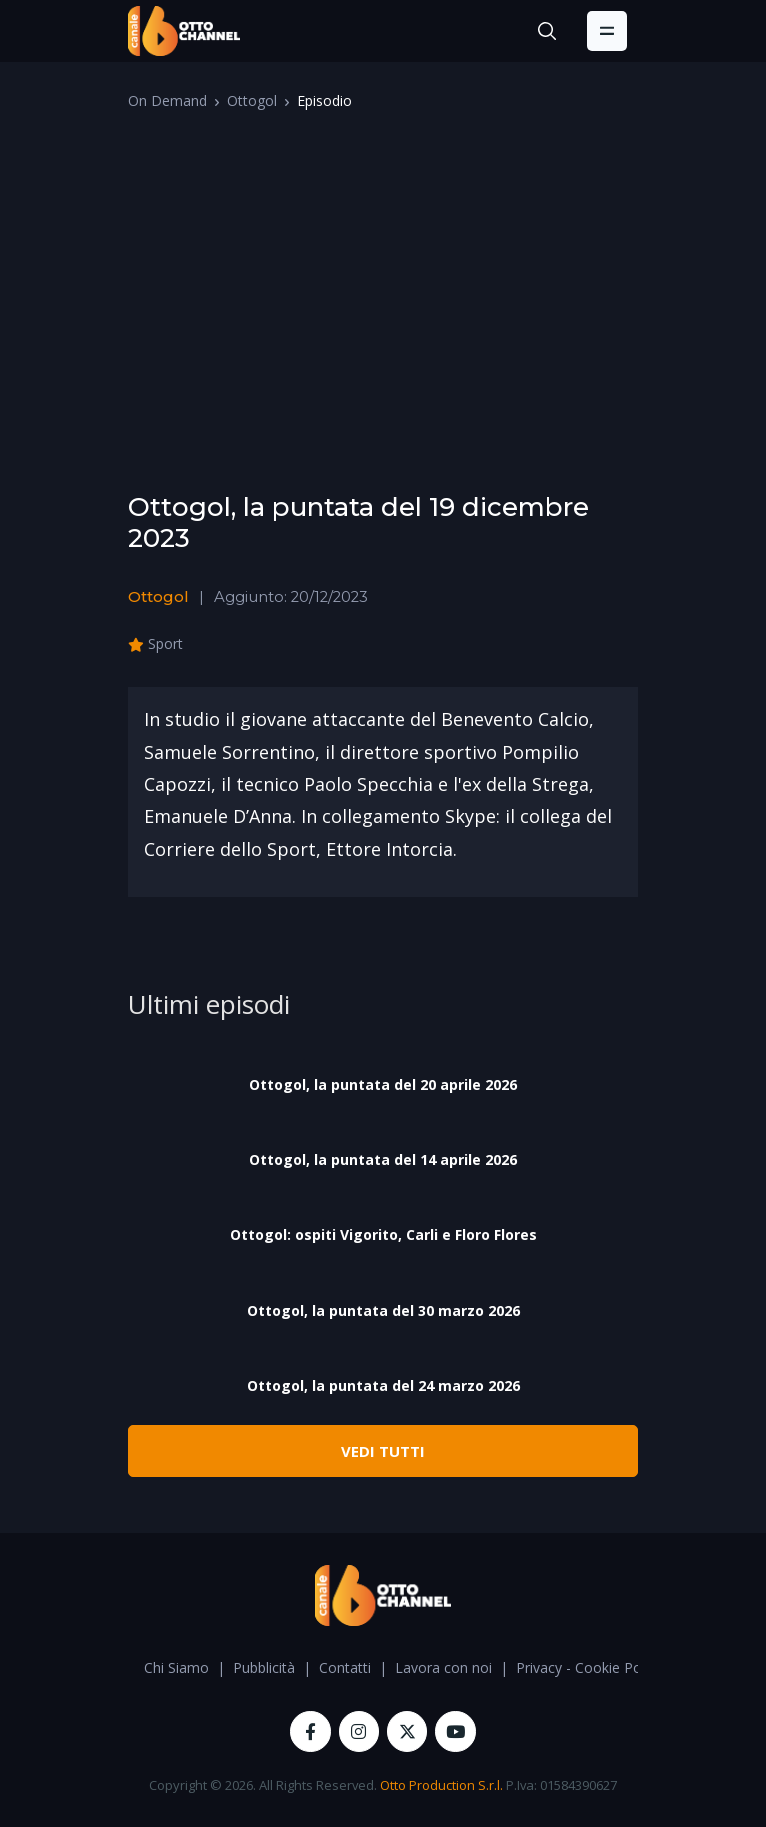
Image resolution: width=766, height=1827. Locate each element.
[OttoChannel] (184, 31)
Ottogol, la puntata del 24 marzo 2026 (383, 1385)
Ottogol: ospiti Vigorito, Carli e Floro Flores (383, 1234)
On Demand (167, 100)
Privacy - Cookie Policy (589, 1667)
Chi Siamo (176, 1667)
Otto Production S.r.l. (441, 1785)
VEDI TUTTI (383, 1451)
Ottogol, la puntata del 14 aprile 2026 (383, 1159)
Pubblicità (264, 1667)
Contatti (345, 1667)
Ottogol (252, 100)
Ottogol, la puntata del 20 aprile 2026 (383, 1084)
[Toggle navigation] (607, 31)
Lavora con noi (443, 1667)
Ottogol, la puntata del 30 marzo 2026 (383, 1310)
